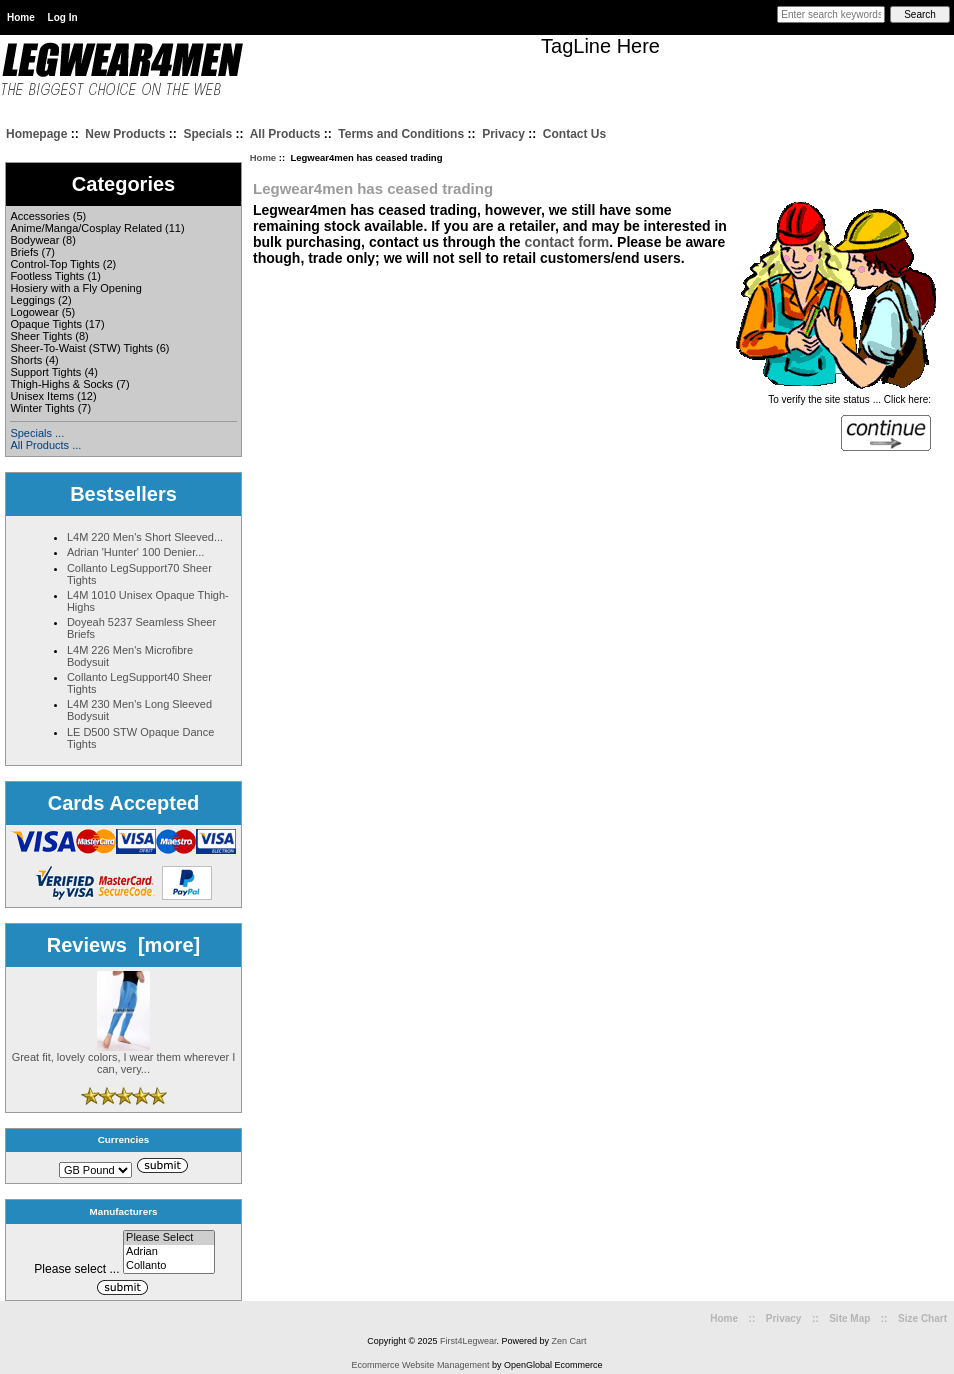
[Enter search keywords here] (831, 14)
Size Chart (922, 1318)
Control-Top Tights (54, 264)
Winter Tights (42, 408)
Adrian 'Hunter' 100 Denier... (136, 552)
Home (21, 17)
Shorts (26, 360)
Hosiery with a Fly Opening (75, 288)
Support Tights (45, 372)
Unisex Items (42, 396)
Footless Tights (47, 276)
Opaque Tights (46, 324)
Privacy (503, 134)
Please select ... (76, 1269)
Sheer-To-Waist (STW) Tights (81, 348)
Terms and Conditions (401, 134)
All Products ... (45, 445)
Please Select (169, 1238)
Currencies (124, 1139)
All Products (285, 134)
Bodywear (34, 240)
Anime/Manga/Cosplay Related (86, 228)
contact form (566, 242)
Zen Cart (569, 1341)
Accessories (39, 216)
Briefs (24, 252)
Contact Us (574, 134)
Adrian (169, 1252)
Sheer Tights (41, 336)
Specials (207, 134)
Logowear (34, 312)
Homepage (36, 134)
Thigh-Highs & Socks (61, 384)
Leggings (32, 300)
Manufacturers (123, 1211)
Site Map (849, 1318)
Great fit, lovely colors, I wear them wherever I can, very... (124, 1058)
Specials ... (37, 433)
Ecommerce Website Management (421, 1365)
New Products (125, 134)
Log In (63, 17)
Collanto (169, 1266)
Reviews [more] (123, 945)
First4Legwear (468, 1341)
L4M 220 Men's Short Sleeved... (145, 537)
